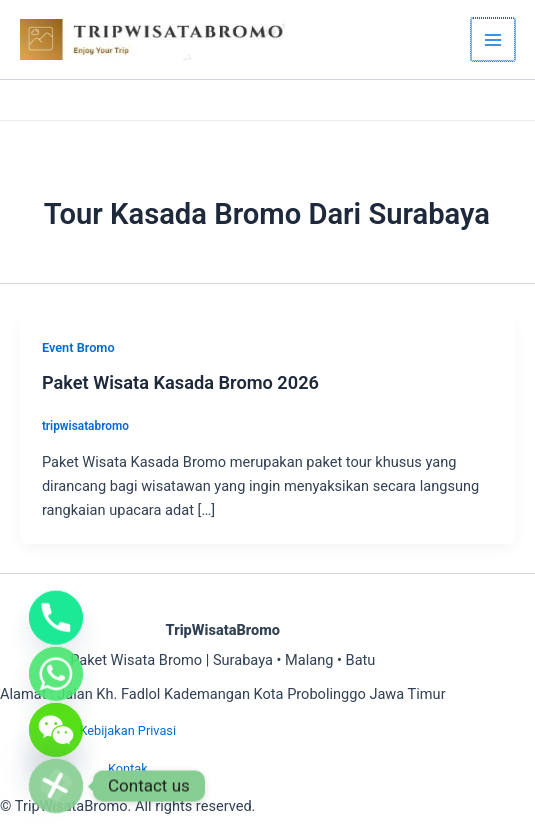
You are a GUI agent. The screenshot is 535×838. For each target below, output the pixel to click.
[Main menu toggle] (494, 40)
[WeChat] (56, 724)
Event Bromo (78, 347)
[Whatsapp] (56, 662)
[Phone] (56, 600)
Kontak (128, 768)
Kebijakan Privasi (127, 730)
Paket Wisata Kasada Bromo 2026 (180, 382)
